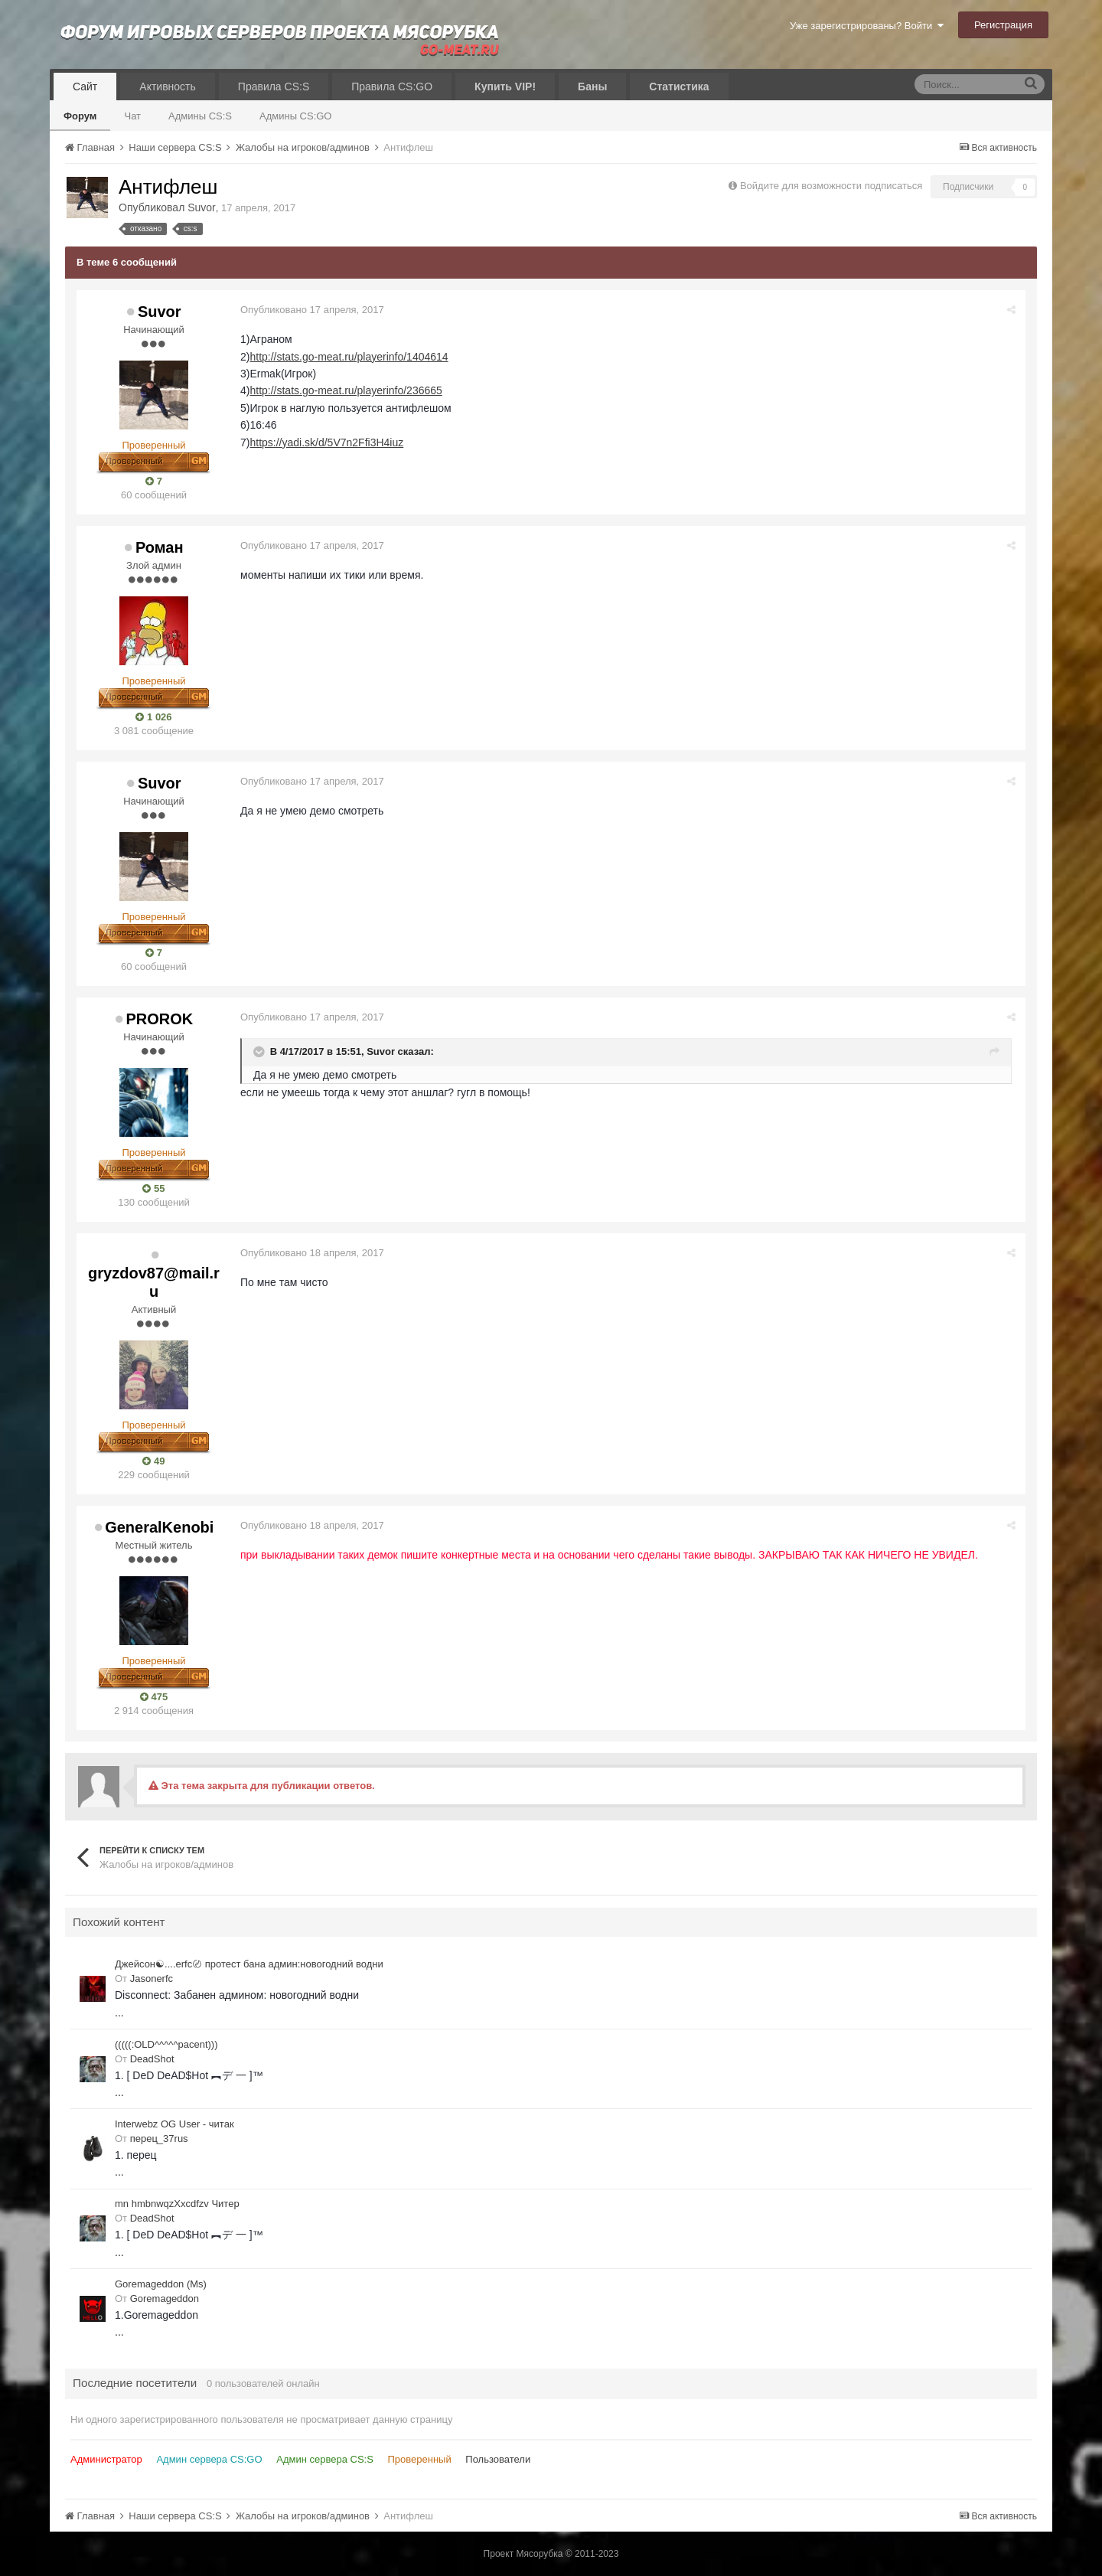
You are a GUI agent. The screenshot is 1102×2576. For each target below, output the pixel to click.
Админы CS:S (200, 116)
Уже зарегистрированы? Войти (867, 25)
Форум (80, 116)
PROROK (159, 1018)
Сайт (85, 86)
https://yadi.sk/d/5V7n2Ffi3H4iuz (328, 442)
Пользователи (497, 2459)
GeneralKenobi (159, 1527)
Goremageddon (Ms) (161, 2284)
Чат (132, 116)
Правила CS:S (273, 86)
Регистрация (1003, 25)
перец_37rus (159, 2138)
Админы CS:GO (295, 116)
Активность (167, 86)
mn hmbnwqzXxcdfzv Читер (177, 2203)
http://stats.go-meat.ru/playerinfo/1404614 (350, 357)
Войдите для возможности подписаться (831, 185)
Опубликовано (314, 309)
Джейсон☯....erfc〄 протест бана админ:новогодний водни (249, 1964)
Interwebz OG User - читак (174, 2124)
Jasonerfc (151, 1978)
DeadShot (152, 2059)
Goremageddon (164, 2298)
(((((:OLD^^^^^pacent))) (166, 2044)
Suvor (201, 207)
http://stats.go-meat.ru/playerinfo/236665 (347, 390)
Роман (159, 547)
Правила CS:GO (391, 86)
